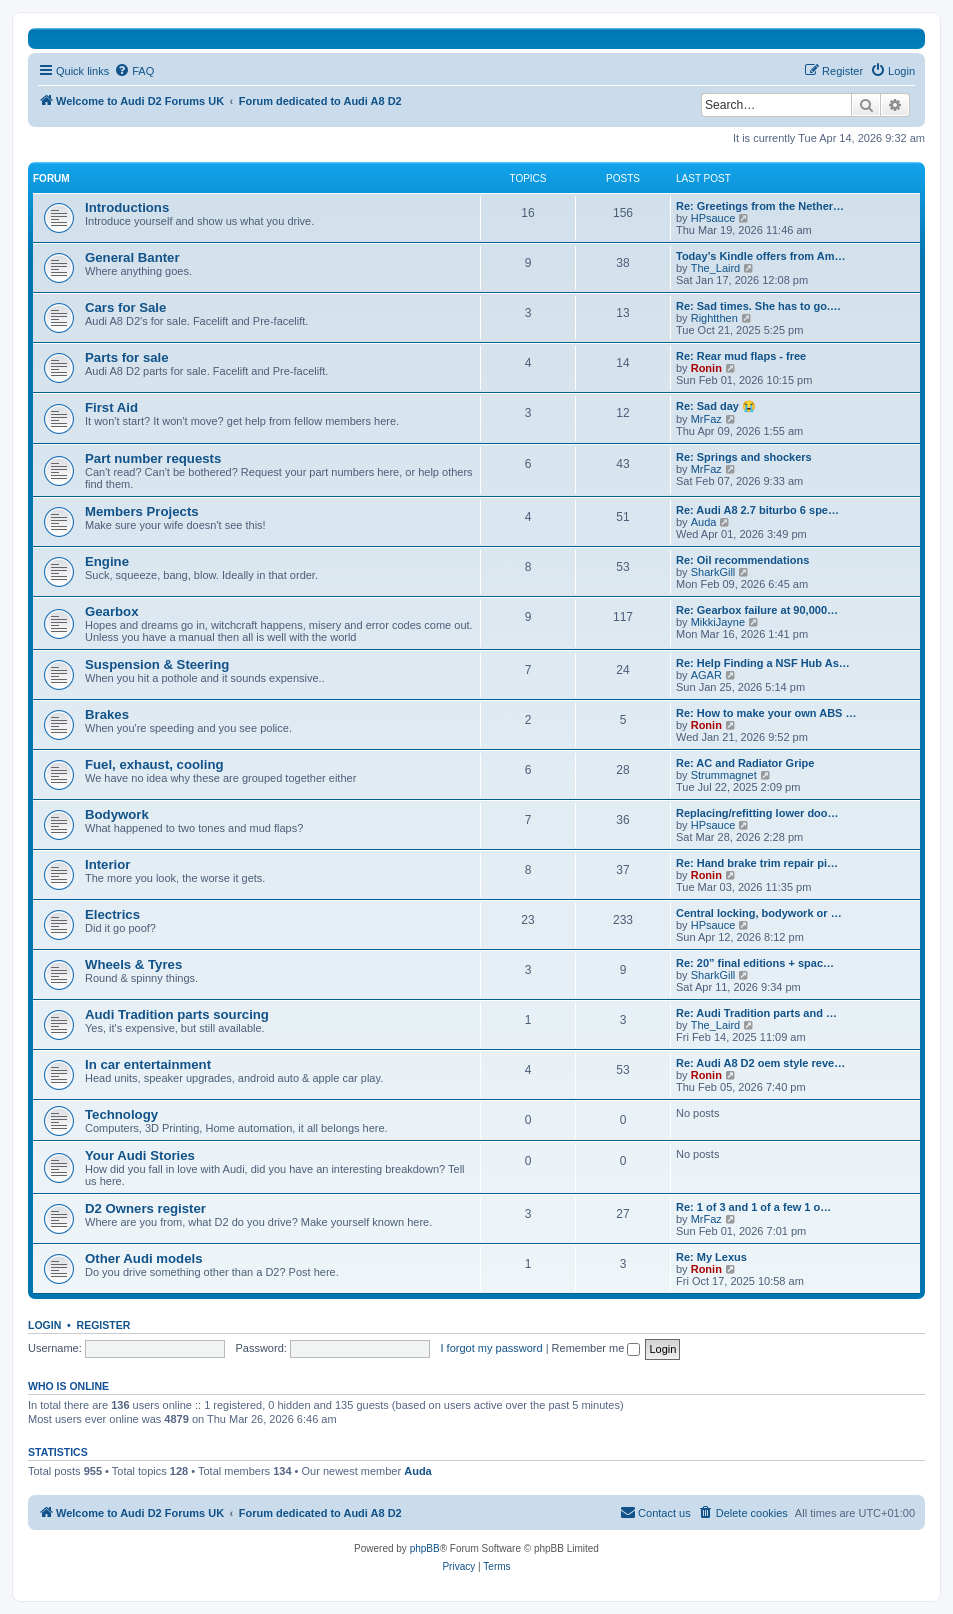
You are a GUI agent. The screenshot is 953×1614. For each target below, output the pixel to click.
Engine (107, 561)
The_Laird (716, 268)
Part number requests (153, 458)
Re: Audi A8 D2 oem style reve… (760, 1063)
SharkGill (713, 572)
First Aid (111, 407)
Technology (121, 1114)
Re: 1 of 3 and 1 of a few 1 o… (753, 1207)
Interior (107, 864)
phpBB (425, 1548)
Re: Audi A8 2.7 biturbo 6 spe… (757, 510)
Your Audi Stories (140, 1155)
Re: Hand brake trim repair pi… (757, 863)
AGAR (706, 675)
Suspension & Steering (157, 664)
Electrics (112, 914)
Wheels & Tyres (133, 964)
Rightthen (714, 318)
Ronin (706, 368)
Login (44, 1325)
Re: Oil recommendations (742, 560)
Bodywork (117, 814)
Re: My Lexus (711, 1257)
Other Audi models (143, 1258)
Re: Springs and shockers (744, 457)
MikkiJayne (718, 622)
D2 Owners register (145, 1208)
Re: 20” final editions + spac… (755, 963)
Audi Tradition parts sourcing (177, 1014)
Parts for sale (127, 357)
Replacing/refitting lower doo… (757, 813)
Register (104, 1325)
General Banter (132, 257)
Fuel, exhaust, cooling (154, 764)
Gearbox (112, 611)
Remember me (596, 1348)
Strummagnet (724, 775)
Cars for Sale (125, 307)
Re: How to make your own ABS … (766, 713)
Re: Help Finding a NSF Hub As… (763, 663)
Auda (704, 522)
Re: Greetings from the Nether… (760, 206)
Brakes (107, 714)
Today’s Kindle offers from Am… (761, 256)
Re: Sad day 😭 (716, 406)
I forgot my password (492, 1348)
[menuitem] (134, 71)
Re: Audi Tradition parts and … (756, 1013)
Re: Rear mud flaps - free (741, 356)
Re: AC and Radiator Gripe (745, 763)
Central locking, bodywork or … (759, 913)
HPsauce (713, 218)
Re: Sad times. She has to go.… (758, 306)
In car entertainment (148, 1064)
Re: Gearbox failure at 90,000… (757, 610)
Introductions (127, 207)
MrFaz (706, 419)
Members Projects (142, 511)
